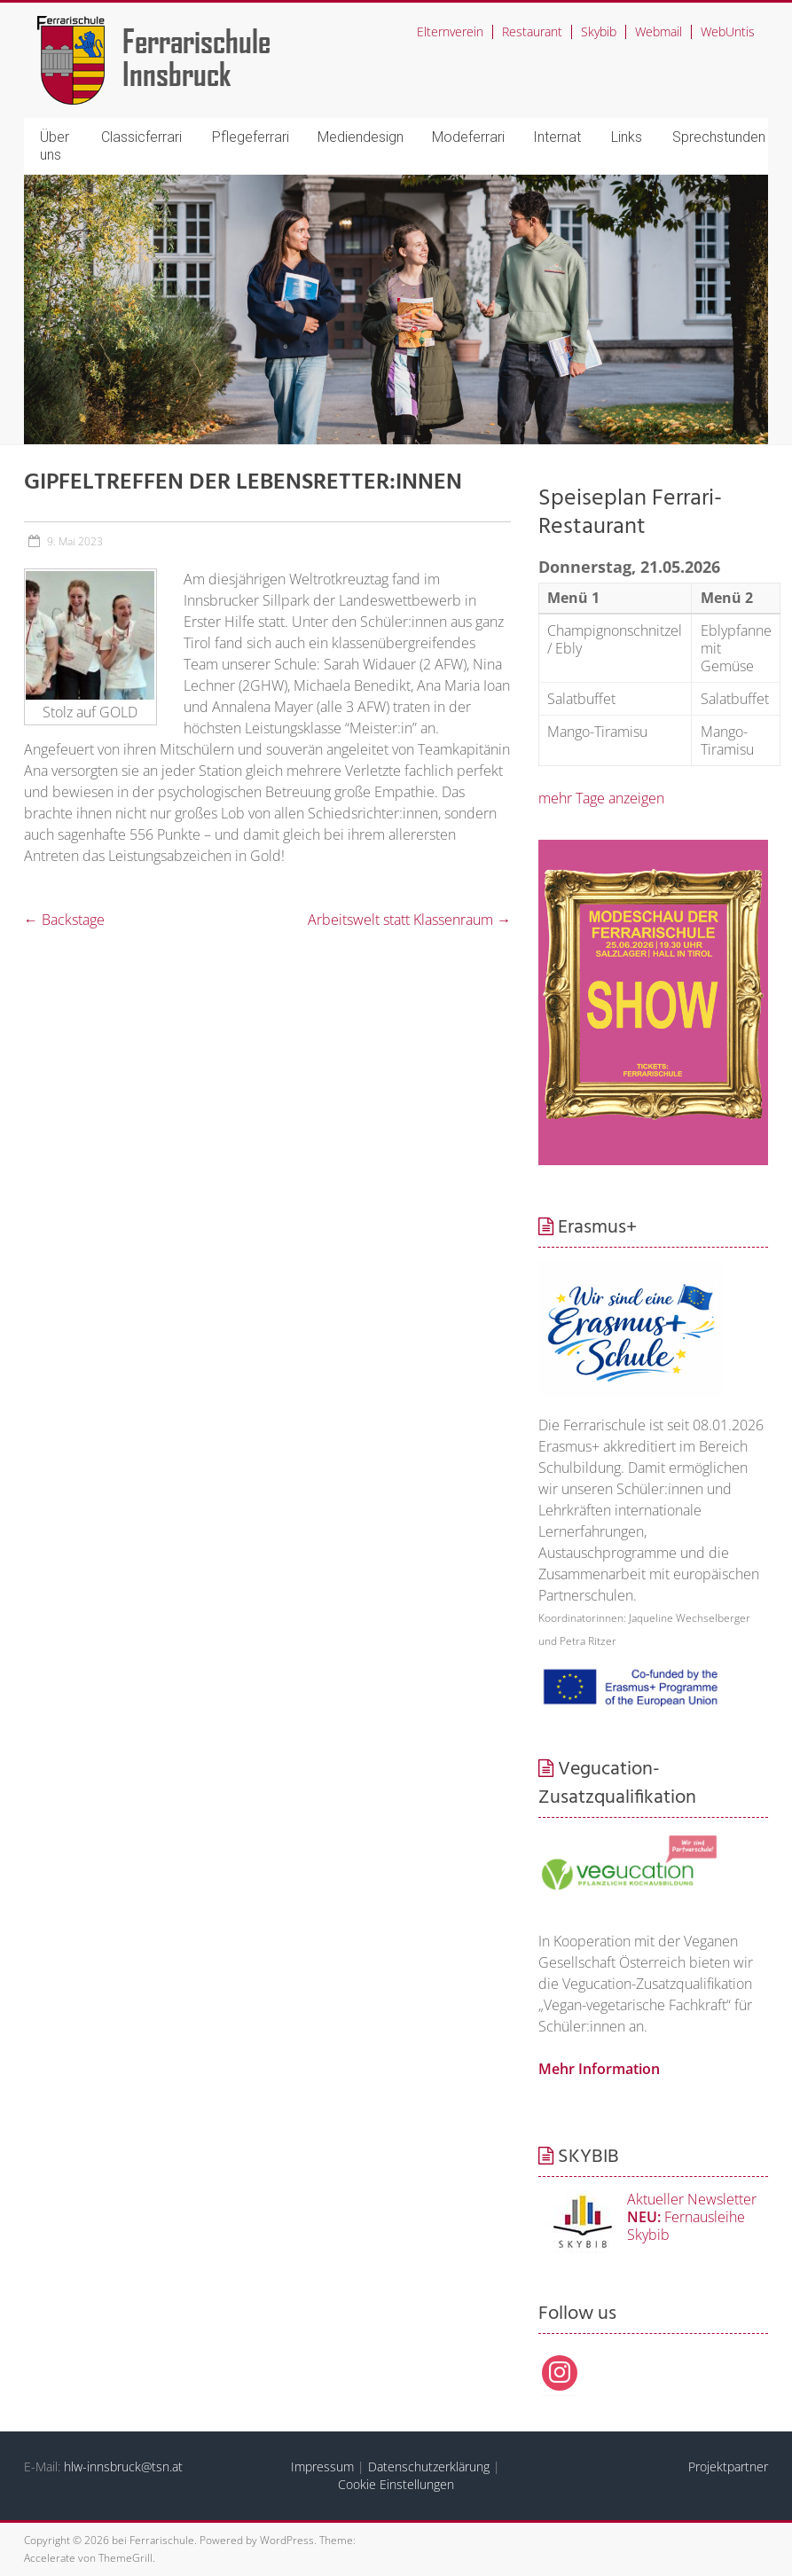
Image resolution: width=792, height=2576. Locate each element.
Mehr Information (599, 2069)
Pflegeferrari (250, 137)
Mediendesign (361, 137)
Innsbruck (176, 73)
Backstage (64, 919)
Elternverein (450, 31)
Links (626, 137)
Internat (557, 137)
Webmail (658, 31)
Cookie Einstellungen (396, 2484)
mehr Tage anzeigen (601, 798)
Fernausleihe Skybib (686, 2225)
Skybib (598, 31)
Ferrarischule (196, 40)
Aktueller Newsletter (692, 2199)
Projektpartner (728, 2466)
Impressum (322, 2466)
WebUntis (728, 31)
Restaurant (532, 31)
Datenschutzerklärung (429, 2466)
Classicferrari (141, 137)
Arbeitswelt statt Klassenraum (409, 919)
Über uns (54, 146)
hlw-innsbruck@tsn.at (123, 2466)
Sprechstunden (718, 137)
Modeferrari (468, 137)
